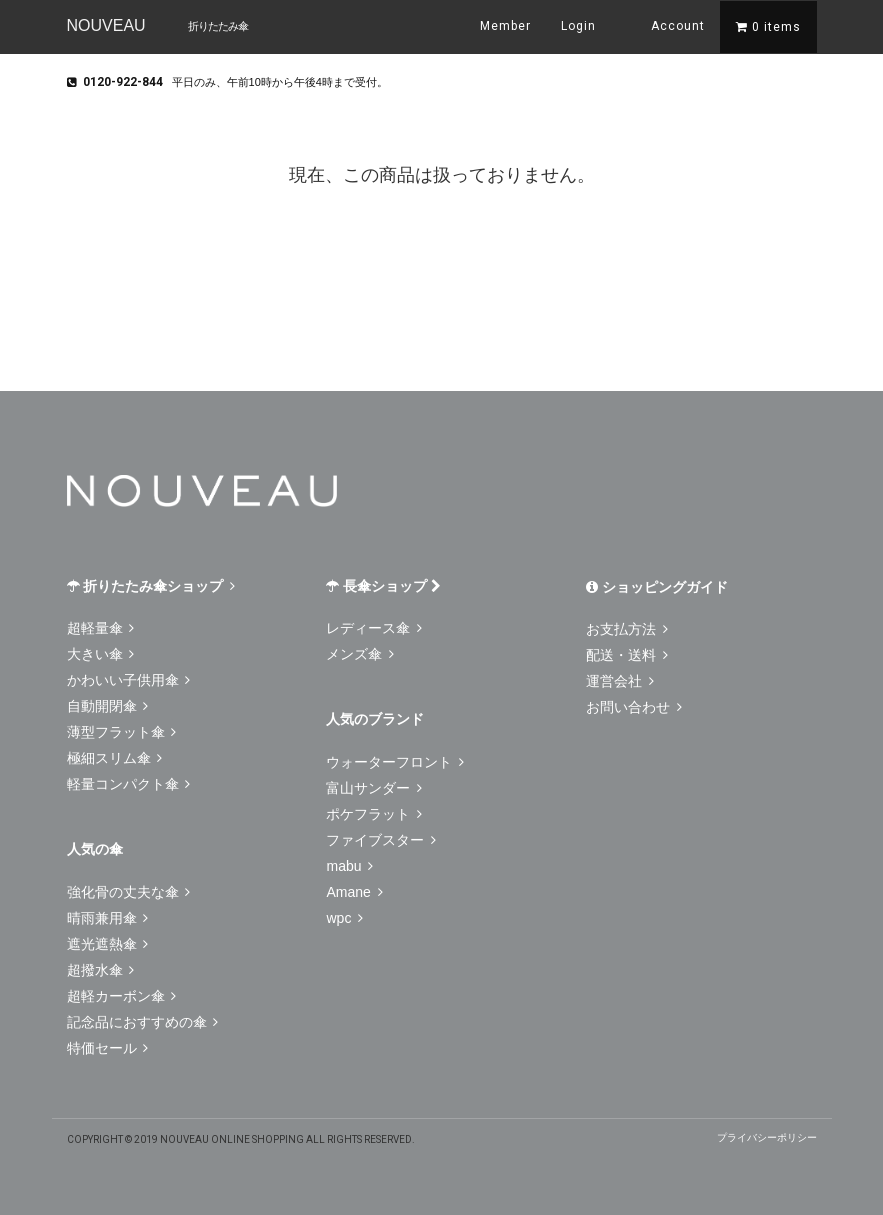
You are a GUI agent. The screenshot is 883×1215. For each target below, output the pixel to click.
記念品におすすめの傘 (143, 1022)
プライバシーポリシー (767, 1137)
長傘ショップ (383, 586)
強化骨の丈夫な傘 (129, 892)
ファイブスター (381, 840)
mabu (349, 866)
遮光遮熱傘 (108, 944)
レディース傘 (374, 628)
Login (578, 26)
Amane (354, 892)
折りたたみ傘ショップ (151, 586)
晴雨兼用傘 (108, 918)
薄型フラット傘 (122, 732)
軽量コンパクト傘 (129, 784)
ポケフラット (374, 814)
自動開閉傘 (108, 706)
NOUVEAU (106, 25)
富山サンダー (374, 788)
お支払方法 (627, 629)
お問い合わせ (634, 707)
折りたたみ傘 (218, 26)
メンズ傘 (360, 654)
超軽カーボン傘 (122, 996)
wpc (344, 918)
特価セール (108, 1048)
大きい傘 (101, 654)
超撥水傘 (101, 970)
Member (505, 26)
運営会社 (620, 681)
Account (665, 24)
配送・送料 (627, 655)
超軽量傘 (101, 628)
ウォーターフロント (395, 762)
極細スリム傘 (115, 758)
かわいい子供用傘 (129, 680)
